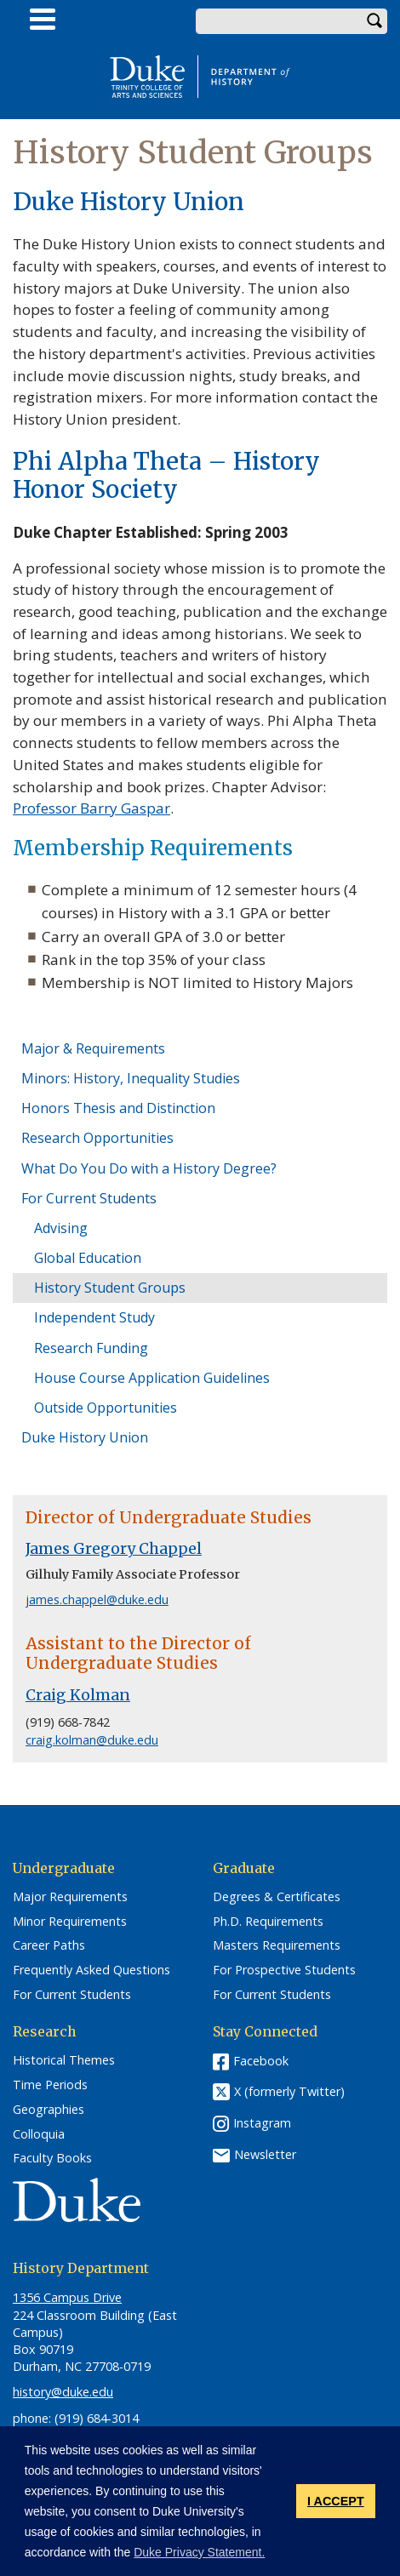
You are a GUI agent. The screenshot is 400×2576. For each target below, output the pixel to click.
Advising (61, 1228)
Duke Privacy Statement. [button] (199, 2552)
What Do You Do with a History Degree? (149, 1168)
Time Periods (50, 2085)
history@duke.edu (63, 2392)
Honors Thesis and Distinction (118, 1108)
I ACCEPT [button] (335, 2501)
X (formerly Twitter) (289, 2092)
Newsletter (265, 2154)
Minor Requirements (70, 1921)
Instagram (262, 2123)
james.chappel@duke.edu (97, 1599)
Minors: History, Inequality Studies (130, 1078)
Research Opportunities (97, 1137)
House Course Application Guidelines (152, 1377)
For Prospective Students (284, 1970)
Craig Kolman (78, 1695)
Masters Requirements (276, 1945)
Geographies (48, 2109)
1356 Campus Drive (67, 2297)
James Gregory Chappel (114, 1548)
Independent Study (94, 1317)
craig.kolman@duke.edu (92, 1740)
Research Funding (91, 1348)
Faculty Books (52, 2158)
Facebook (261, 2061)
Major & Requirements (93, 1048)
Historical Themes (64, 2060)
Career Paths (49, 1945)
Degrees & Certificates (276, 1897)
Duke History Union (84, 1437)
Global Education (87, 1257)
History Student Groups (110, 1287)
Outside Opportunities (105, 1407)
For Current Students (89, 1198)
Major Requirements (70, 1897)
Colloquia (39, 2134)
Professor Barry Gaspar (91, 808)
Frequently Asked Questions (91, 1970)
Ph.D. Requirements (268, 1921)
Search (374, 21)
